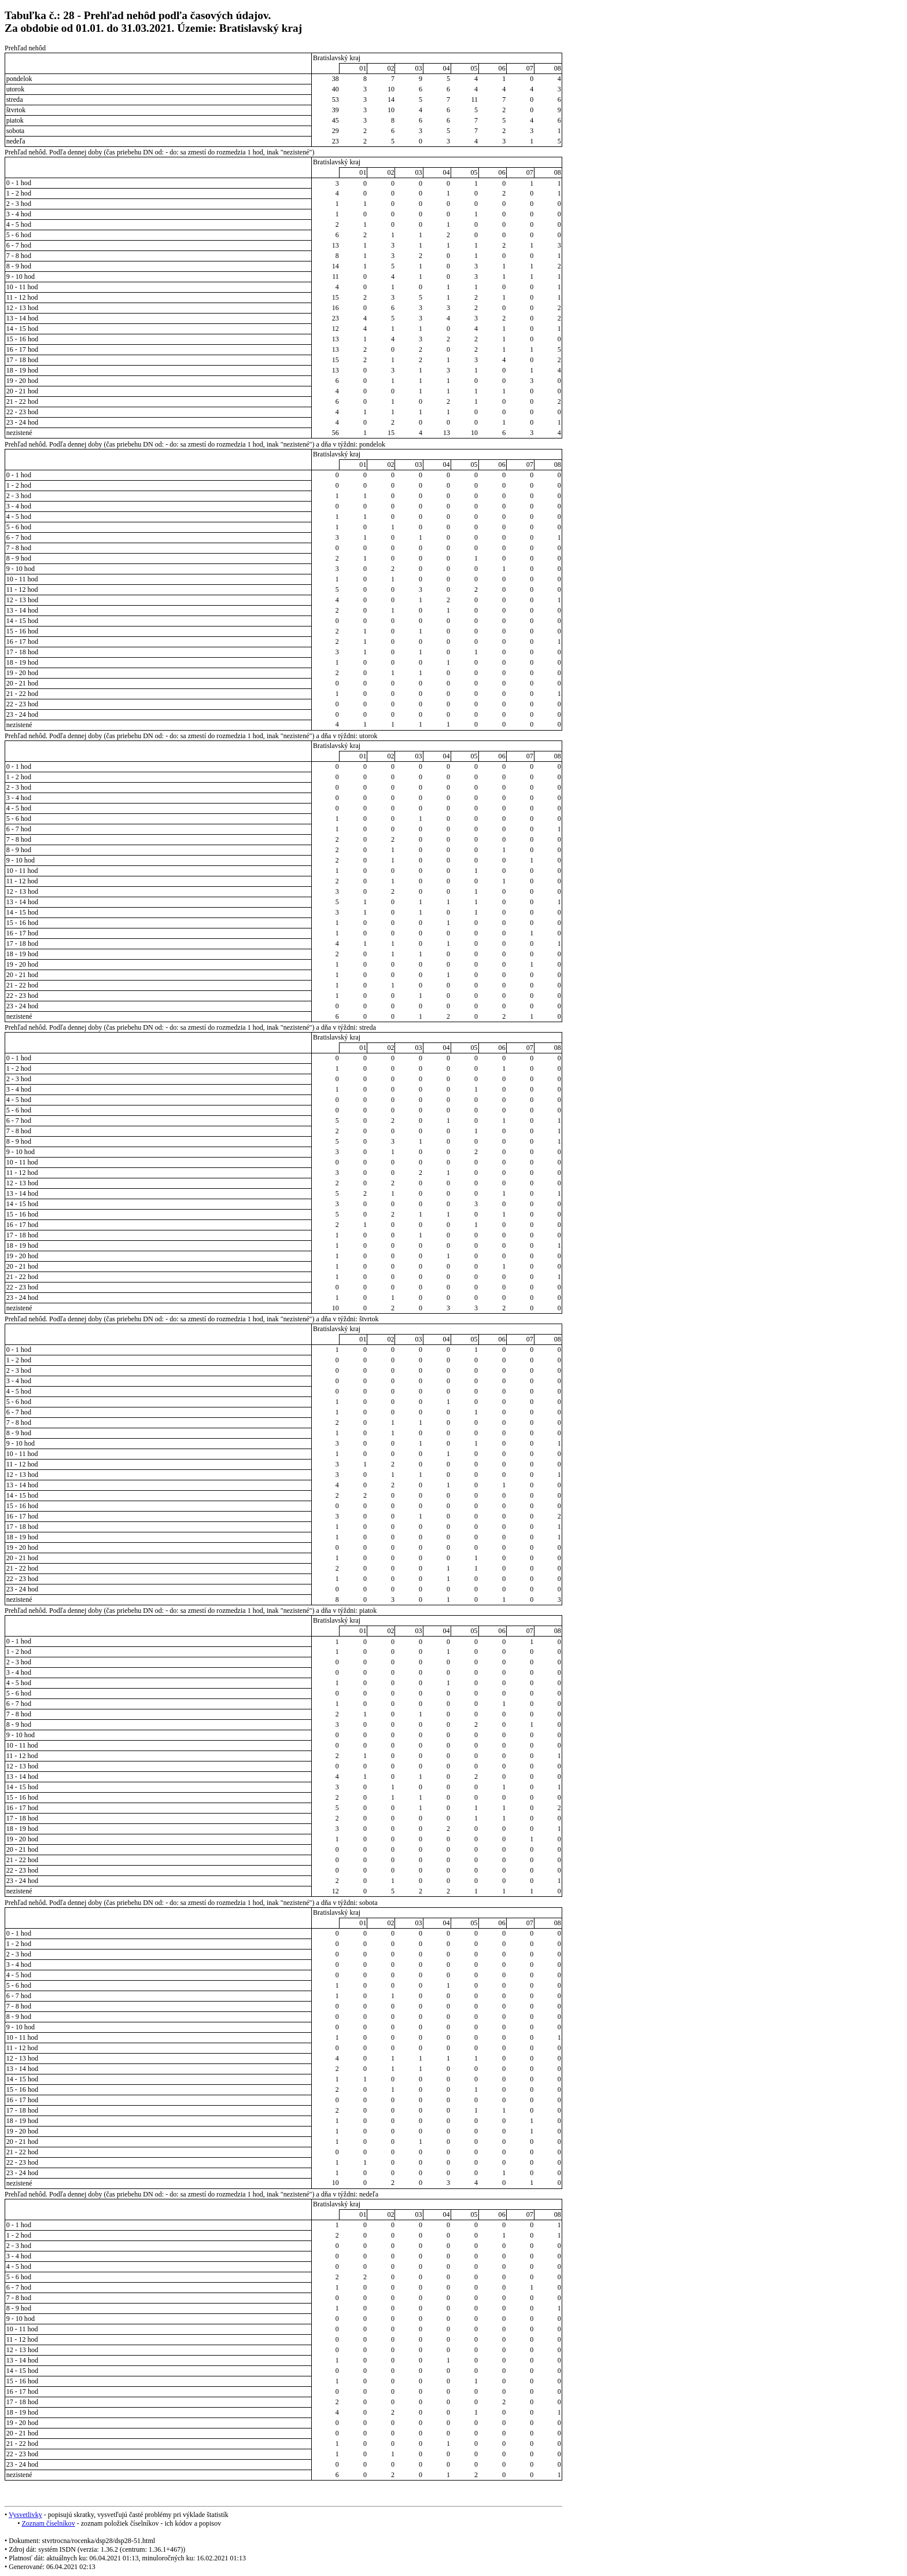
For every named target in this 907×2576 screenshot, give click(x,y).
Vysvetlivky (25, 2515)
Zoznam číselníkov (48, 2523)
